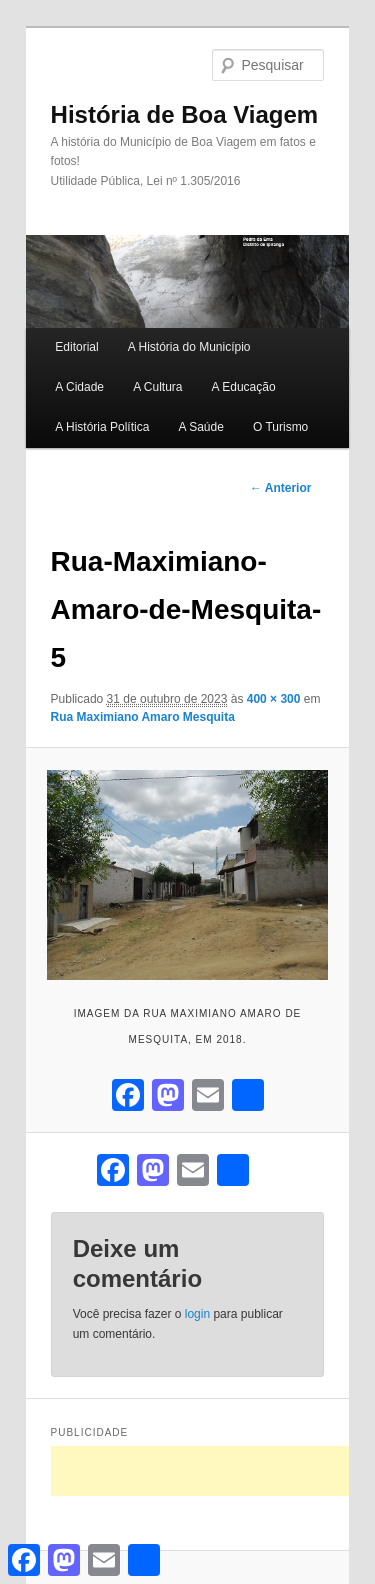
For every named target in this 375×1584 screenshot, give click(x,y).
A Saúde (200, 427)
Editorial (76, 347)
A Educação (244, 387)
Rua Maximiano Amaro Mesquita (143, 717)
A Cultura (157, 387)
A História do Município (189, 347)
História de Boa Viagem (185, 114)
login (197, 1314)
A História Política (102, 427)
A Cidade (79, 387)
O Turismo (280, 427)
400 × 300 (274, 699)
